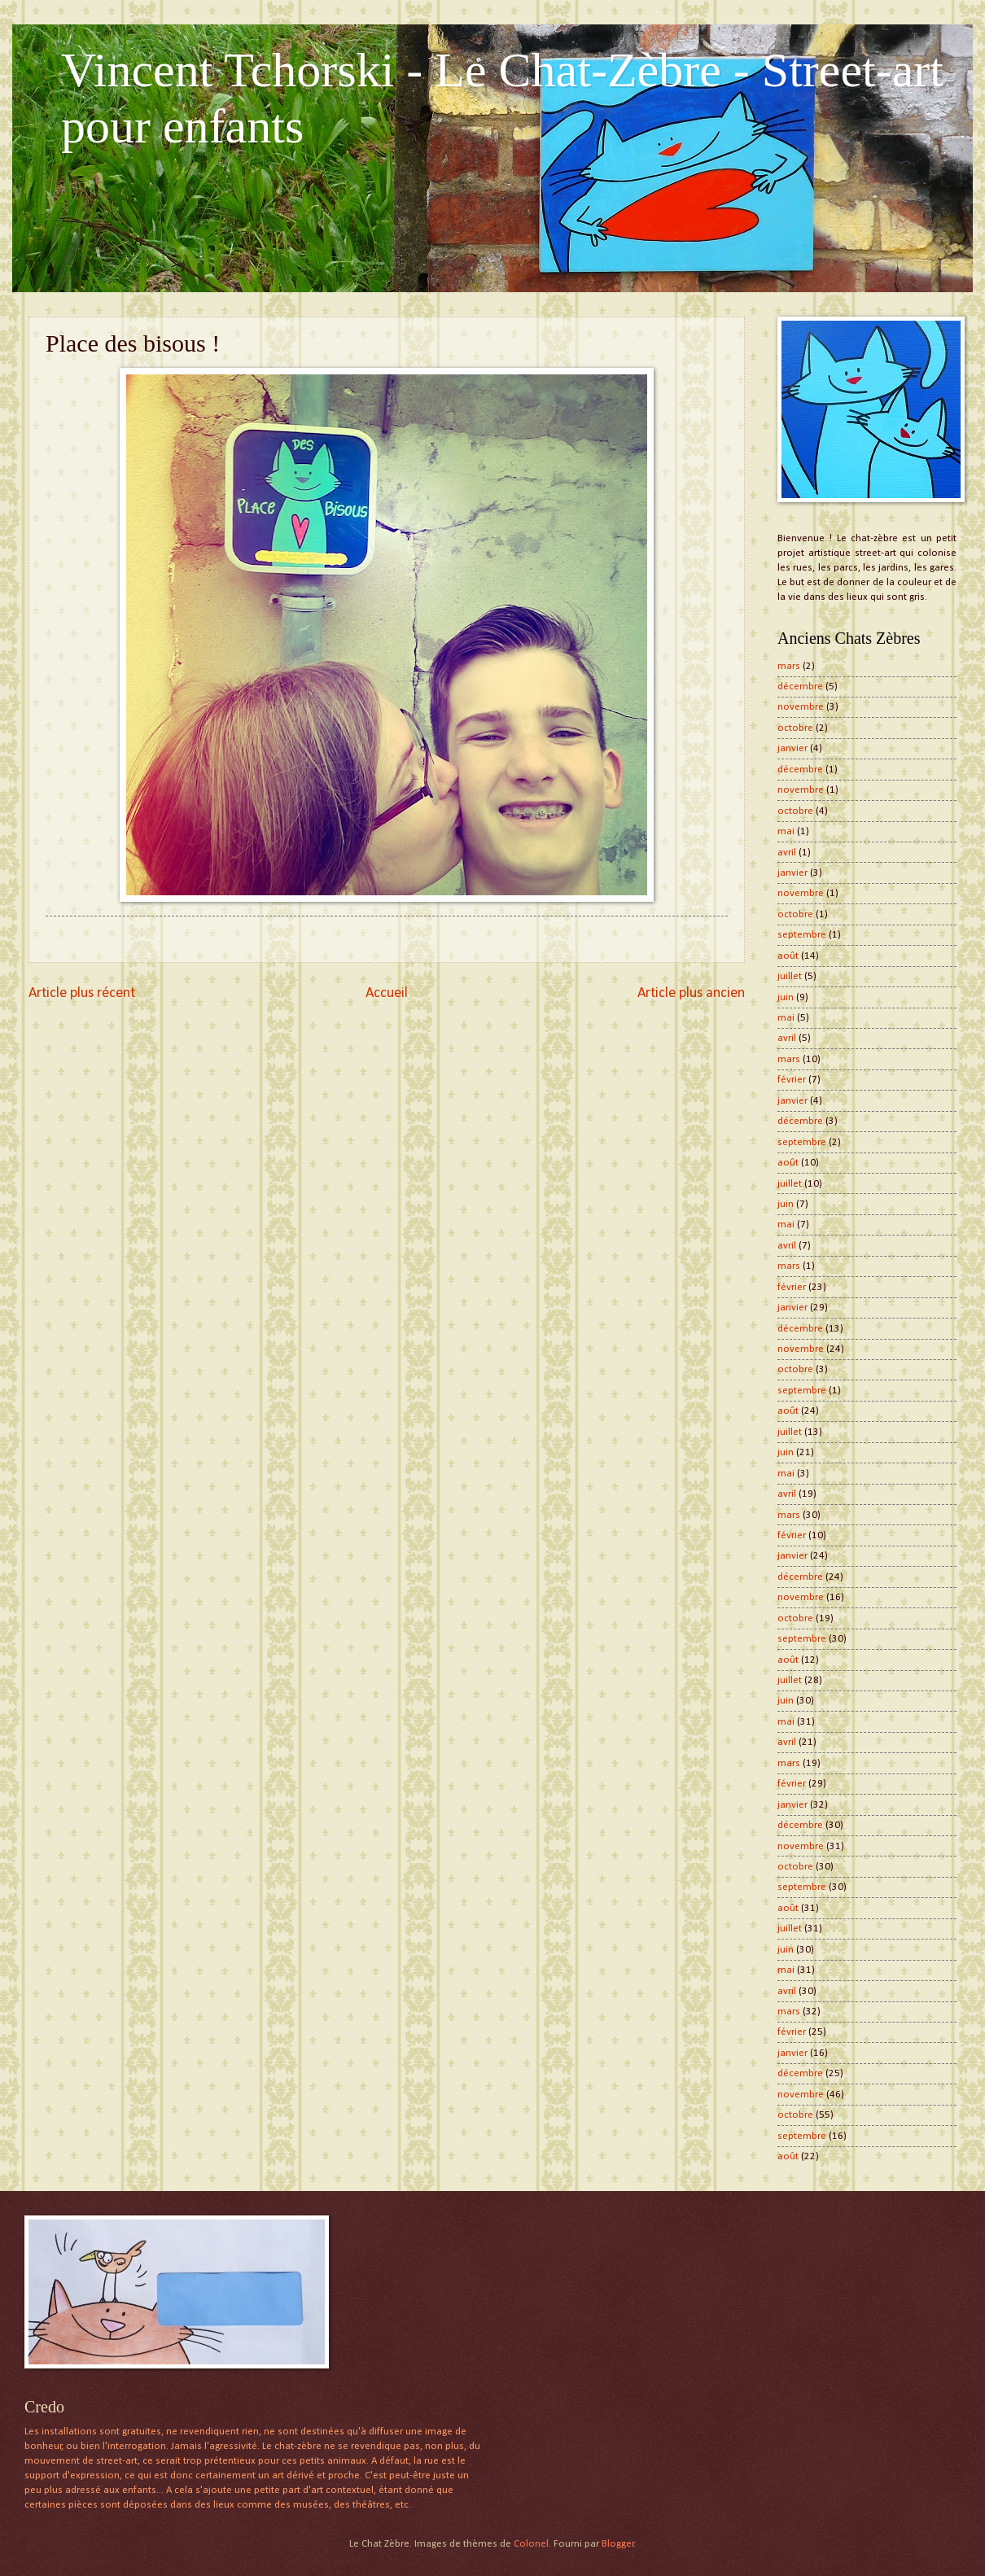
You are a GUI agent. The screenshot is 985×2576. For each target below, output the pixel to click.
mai (786, 831)
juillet (789, 976)
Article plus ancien (691, 993)
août (788, 956)
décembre (800, 686)
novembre (800, 707)
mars (788, 666)
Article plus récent (81, 993)
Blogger (618, 2544)
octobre (795, 728)
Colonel (531, 2544)
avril (786, 852)
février (791, 1079)
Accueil (387, 993)
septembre (801, 934)
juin (785, 997)
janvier (792, 748)
